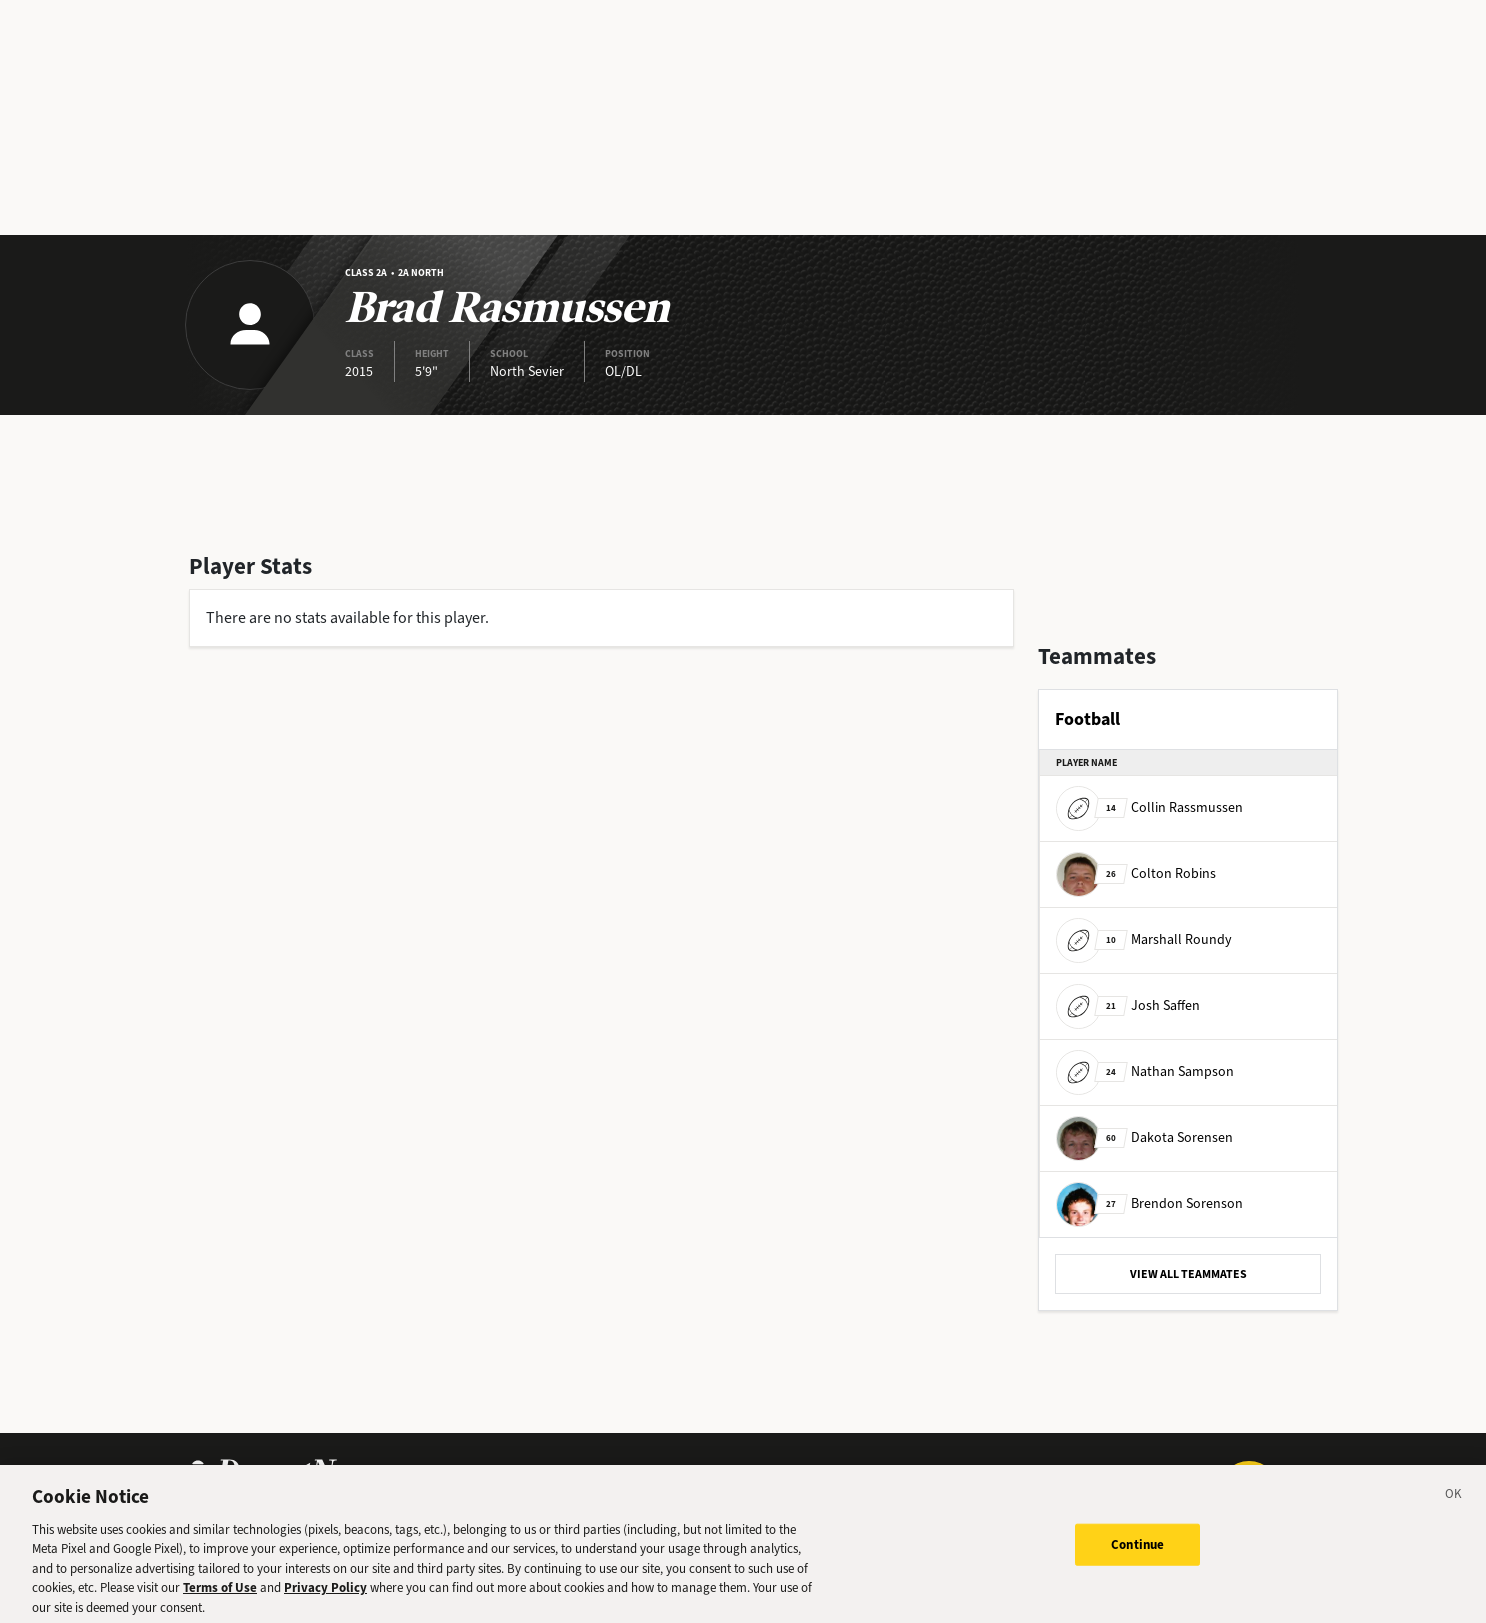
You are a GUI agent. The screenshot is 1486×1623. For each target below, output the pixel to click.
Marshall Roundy (1144, 939)
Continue (1137, 1550)
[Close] (1454, 1503)
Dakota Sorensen (1144, 1137)
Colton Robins (1136, 873)
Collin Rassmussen (1149, 807)
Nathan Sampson (1145, 1071)
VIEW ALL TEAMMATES (1188, 1274)
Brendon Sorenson (1149, 1203)
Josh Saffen (1128, 1005)
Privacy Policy (325, 1593)
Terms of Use (220, 1593)
